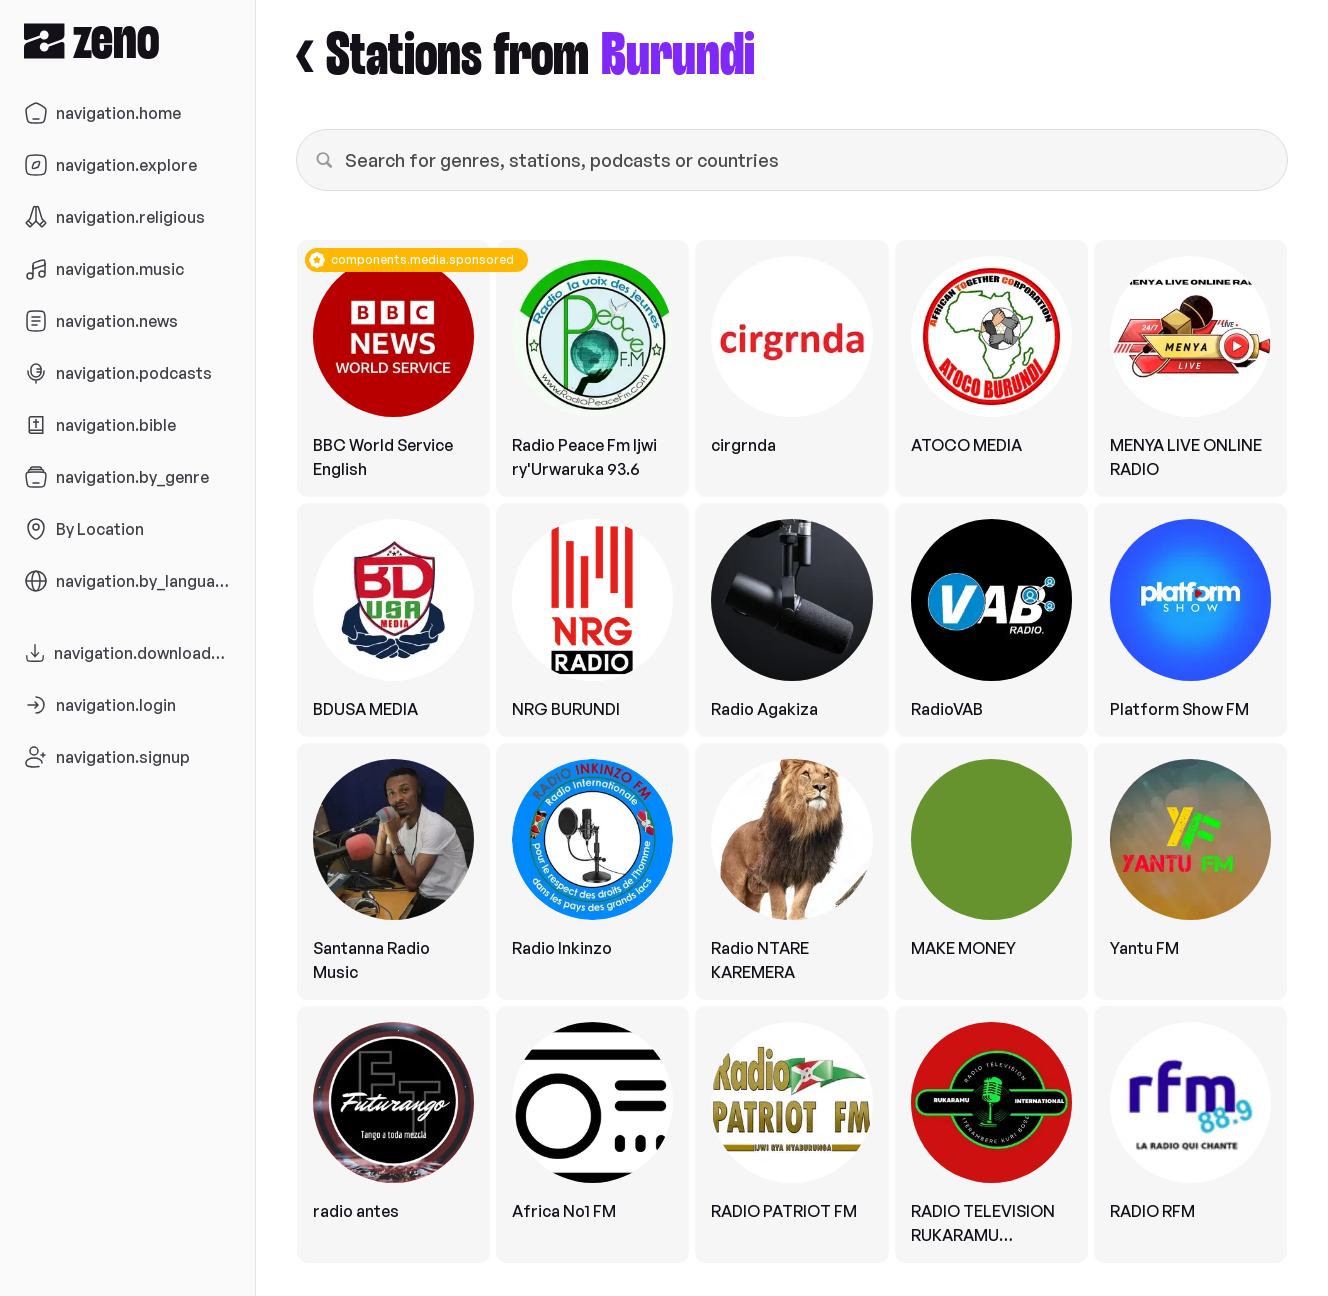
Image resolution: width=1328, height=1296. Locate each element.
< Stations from (525, 56)
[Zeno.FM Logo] (127, 40)
